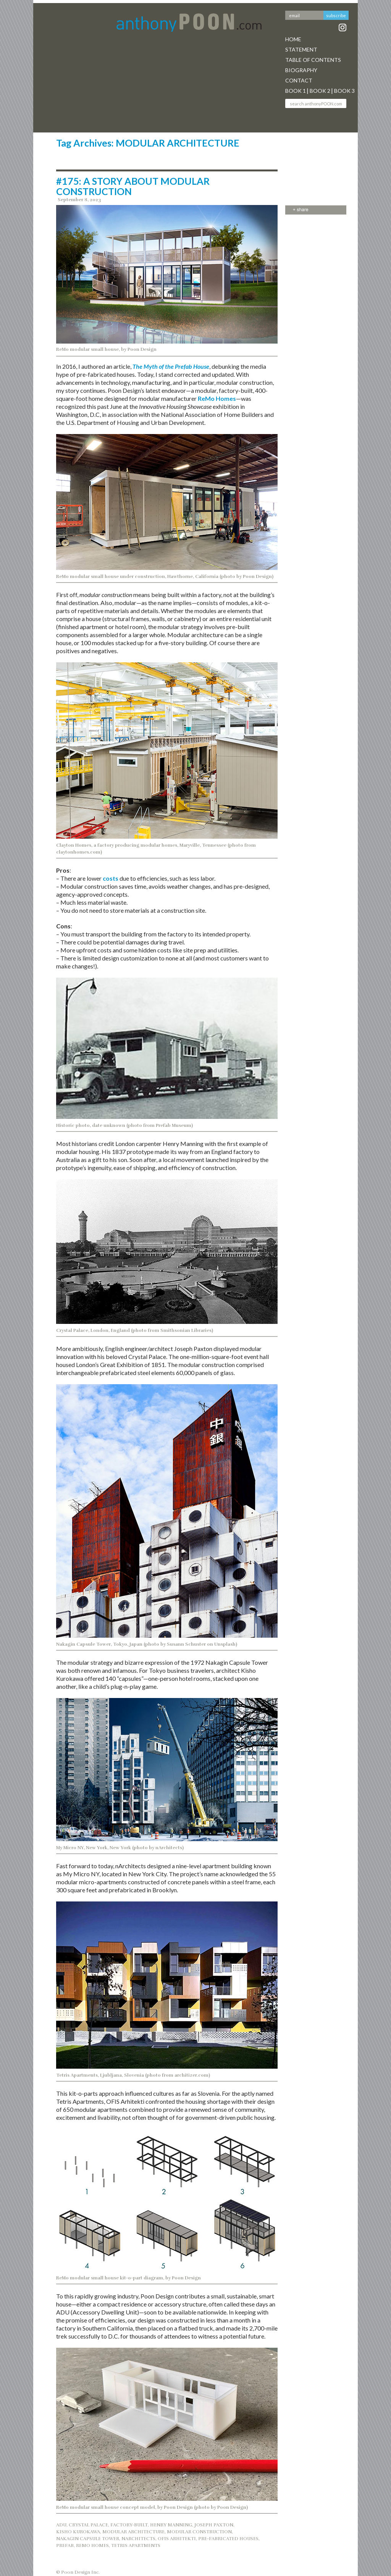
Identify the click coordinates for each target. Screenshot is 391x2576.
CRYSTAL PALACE (88, 2525)
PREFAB (65, 2545)
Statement (301, 49)
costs (110, 878)
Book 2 (320, 90)
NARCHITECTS (138, 2538)
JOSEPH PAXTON (213, 2525)
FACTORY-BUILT (129, 2525)
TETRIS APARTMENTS (135, 2545)
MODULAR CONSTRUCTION (199, 2531)
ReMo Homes (217, 398)
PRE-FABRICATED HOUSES (228, 2538)
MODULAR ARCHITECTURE (133, 2531)
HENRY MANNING (171, 2525)
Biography (301, 70)
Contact (298, 80)
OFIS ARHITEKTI (177, 2538)
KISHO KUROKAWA (78, 2531)
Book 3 (344, 90)
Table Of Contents (313, 59)
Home (293, 39)
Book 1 (295, 90)
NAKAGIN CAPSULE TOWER (87, 2538)
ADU (61, 2525)
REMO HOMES (92, 2545)
